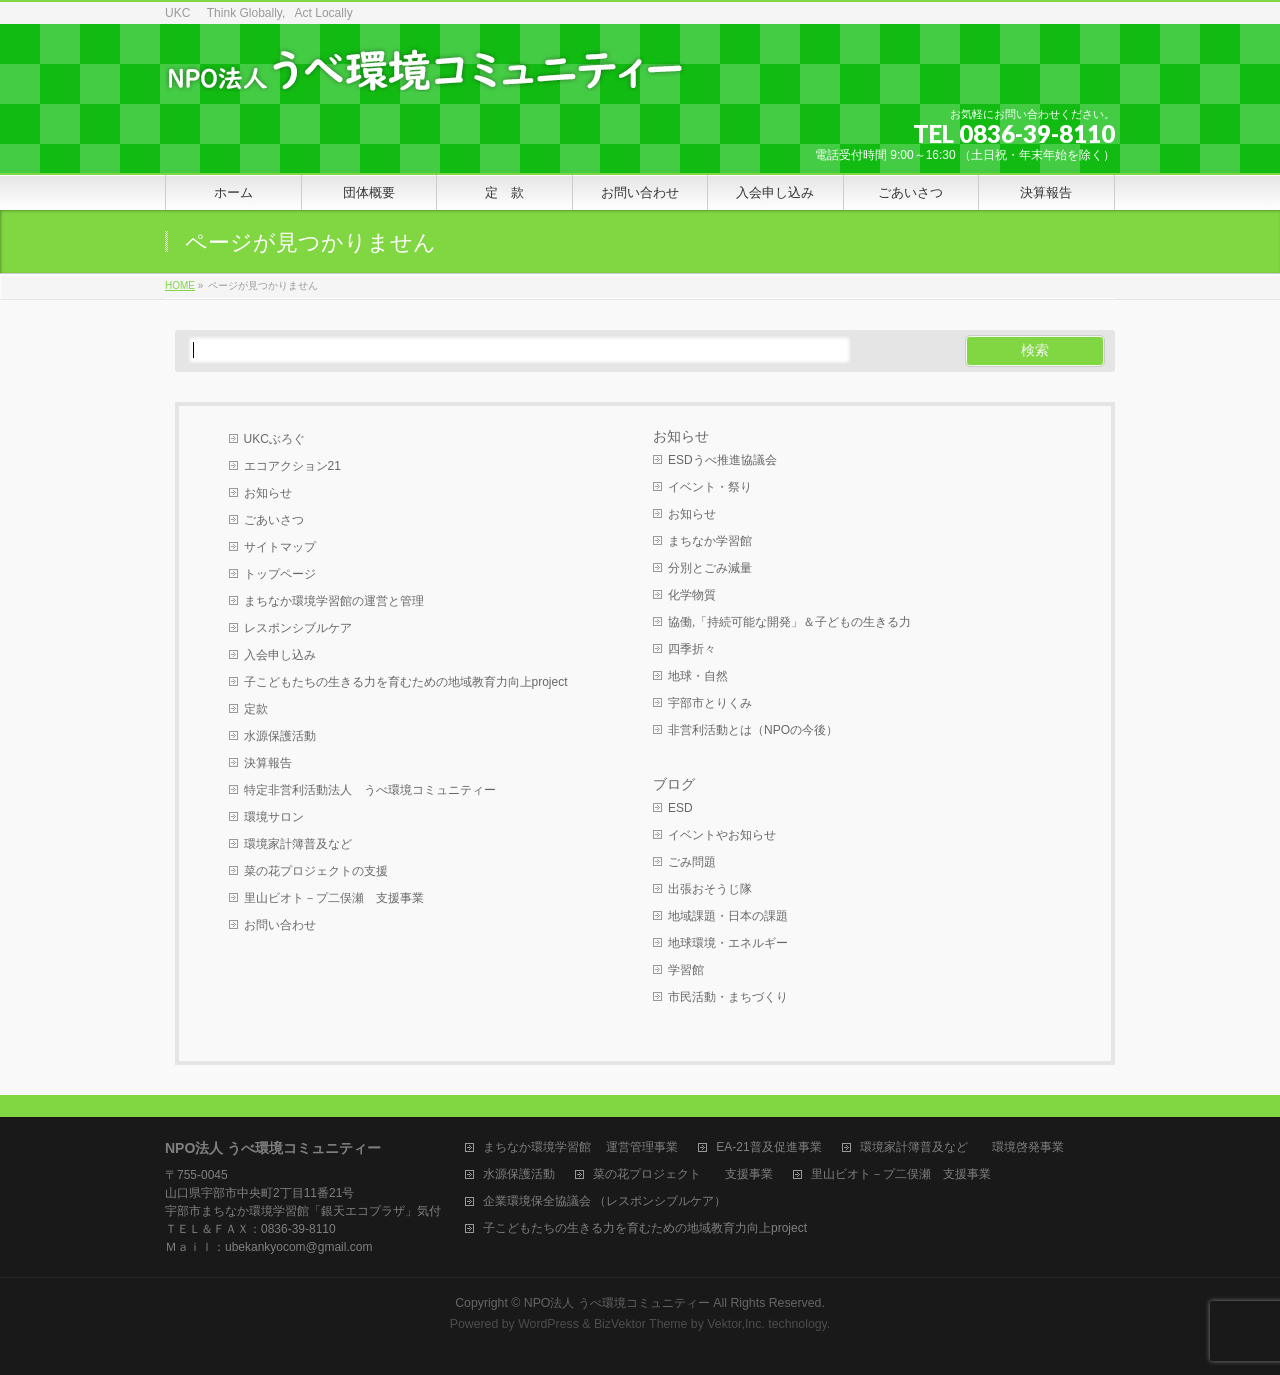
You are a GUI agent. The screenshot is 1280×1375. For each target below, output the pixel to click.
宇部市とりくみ (710, 703)
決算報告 (268, 763)
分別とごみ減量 (710, 568)
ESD (680, 808)
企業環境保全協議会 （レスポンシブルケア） (604, 1201)
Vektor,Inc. (736, 1324)
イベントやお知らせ (722, 835)
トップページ (280, 574)
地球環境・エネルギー (728, 943)
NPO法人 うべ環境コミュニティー (617, 1303)
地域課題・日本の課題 (728, 916)
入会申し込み (280, 655)
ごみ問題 (692, 862)
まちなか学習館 (710, 541)
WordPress (548, 1324)
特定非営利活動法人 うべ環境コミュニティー (370, 790)
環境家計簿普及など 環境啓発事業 (962, 1147)
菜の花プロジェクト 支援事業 (683, 1174)
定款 (256, 709)
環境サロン (274, 817)
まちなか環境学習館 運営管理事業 (580, 1147)
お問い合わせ (280, 925)
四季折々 (692, 649)
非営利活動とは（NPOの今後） (753, 730)
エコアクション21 (292, 466)
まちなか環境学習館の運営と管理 (334, 601)
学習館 (686, 970)
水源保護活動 (280, 736)
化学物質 (692, 595)
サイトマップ (280, 547)
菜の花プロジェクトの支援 (316, 871)
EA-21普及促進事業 (768, 1147)
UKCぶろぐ (274, 439)
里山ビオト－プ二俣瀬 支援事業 (334, 898)
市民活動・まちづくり (728, 997)
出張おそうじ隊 (710, 889)
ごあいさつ (274, 520)
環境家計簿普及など (298, 844)
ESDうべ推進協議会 (722, 460)
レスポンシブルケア (298, 628)
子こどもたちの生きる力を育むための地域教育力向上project (406, 682)
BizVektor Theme (641, 1324)
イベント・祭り (710, 487)
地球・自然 (698, 676)
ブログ (674, 784)
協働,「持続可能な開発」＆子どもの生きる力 (789, 622)
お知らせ (268, 493)
